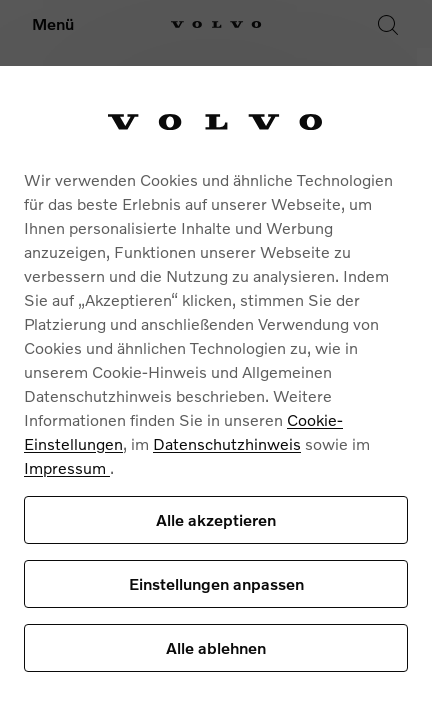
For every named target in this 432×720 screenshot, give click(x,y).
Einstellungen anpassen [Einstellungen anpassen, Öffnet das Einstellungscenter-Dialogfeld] (216, 583)
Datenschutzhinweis (227, 443)
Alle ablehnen (216, 647)
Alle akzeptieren (216, 519)
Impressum (67, 467)
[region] (216, 393)
